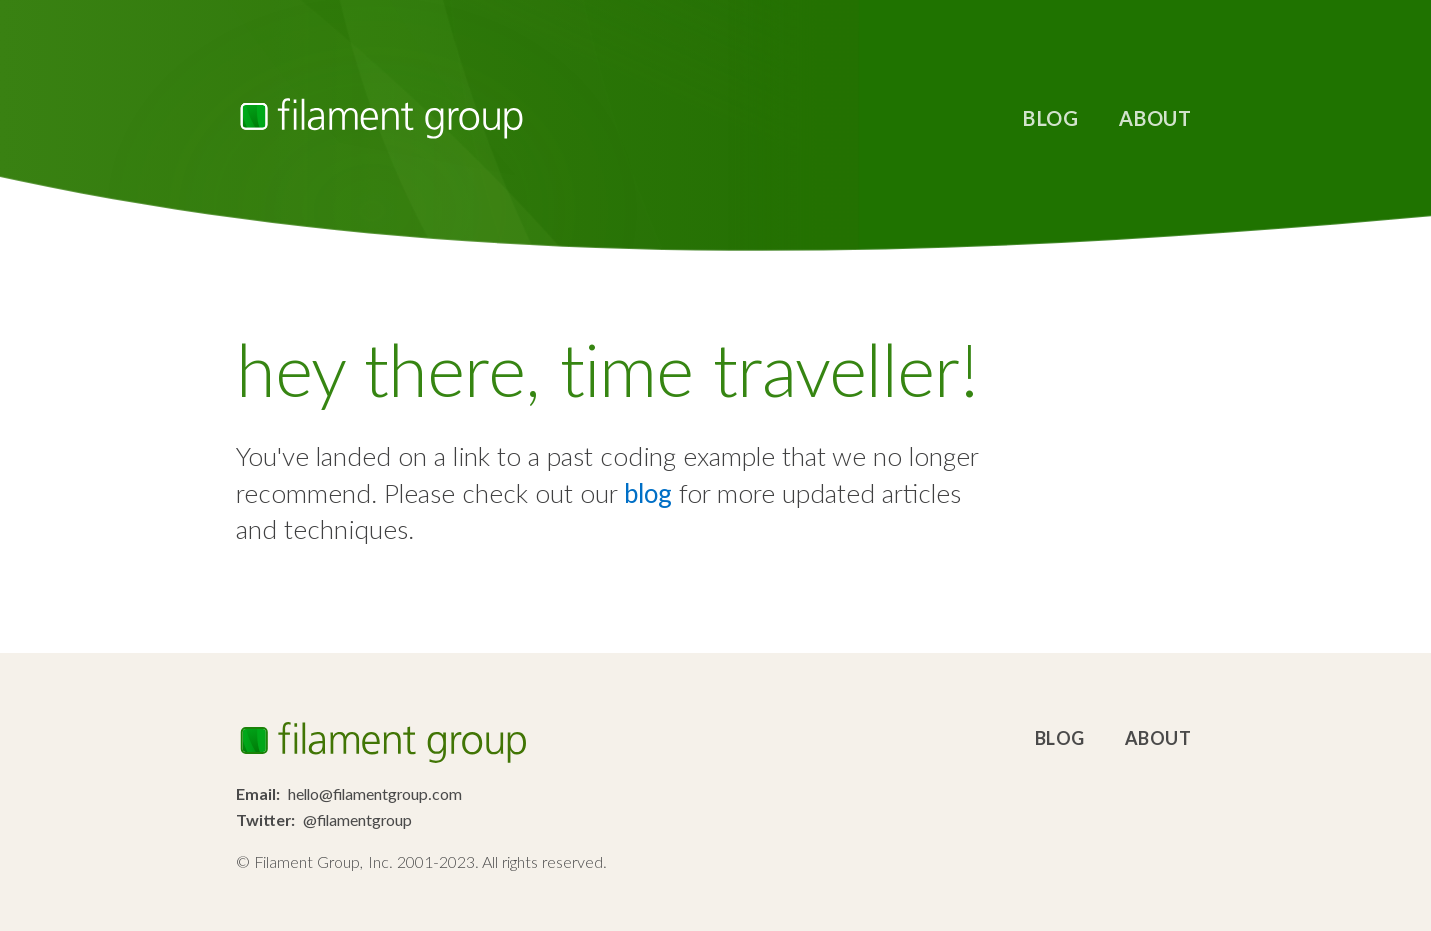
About (1155, 118)
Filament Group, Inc (381, 118)
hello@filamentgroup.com (375, 793)
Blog (1050, 118)
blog (648, 493)
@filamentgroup (357, 819)
